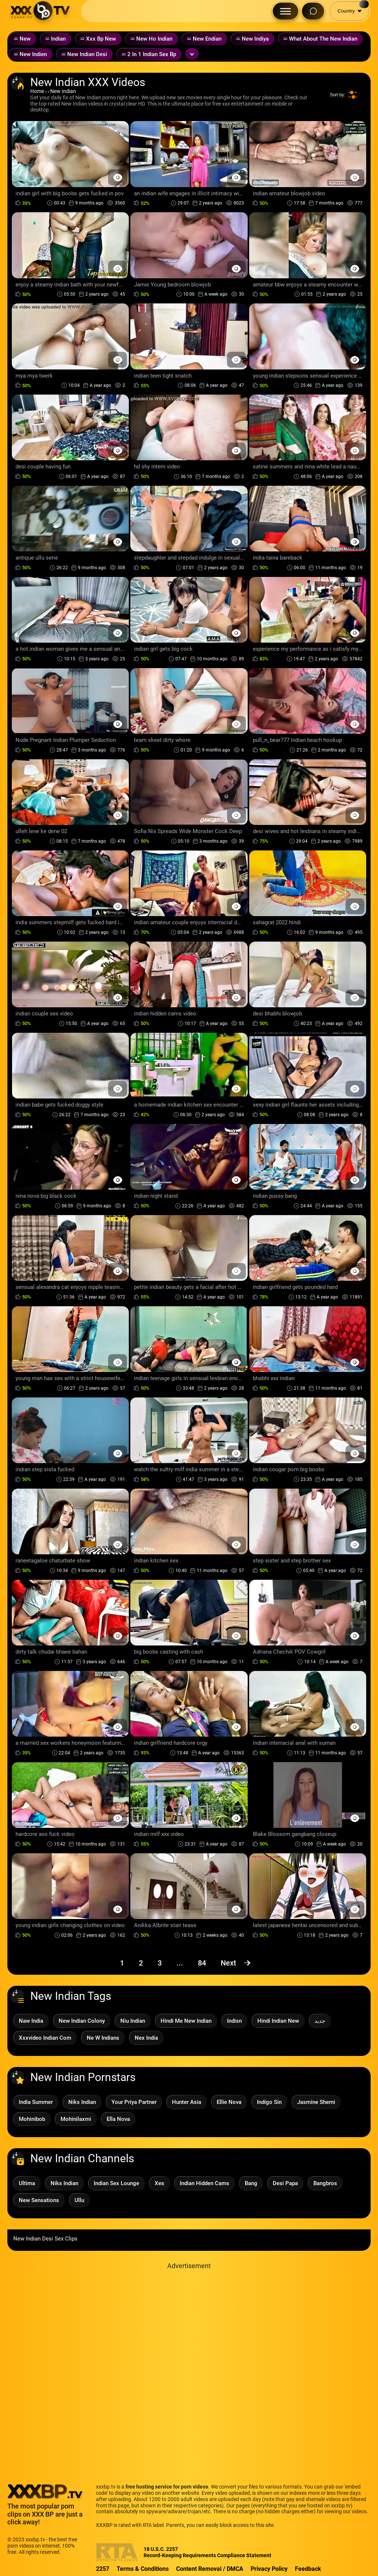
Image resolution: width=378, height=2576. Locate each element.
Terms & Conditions (143, 2568)
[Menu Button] (285, 11)
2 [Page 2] (141, 1962)
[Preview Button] (117, 177)
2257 (102, 2568)
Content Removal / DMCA (209, 2568)
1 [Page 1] (122, 1962)
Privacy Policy (269, 2568)
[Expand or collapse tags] (192, 54)
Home (37, 91)
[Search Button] (313, 11)
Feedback (308, 2568)
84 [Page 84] (202, 1962)
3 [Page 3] (160, 1962)
